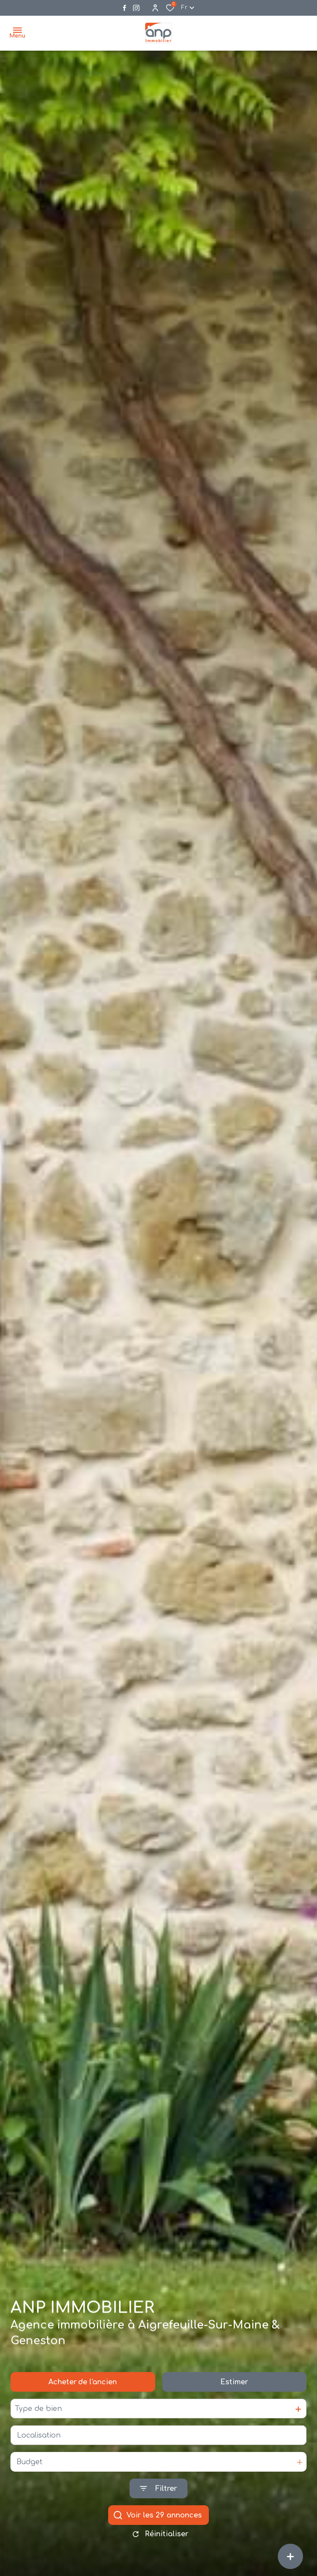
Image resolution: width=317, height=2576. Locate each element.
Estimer (234, 2387)
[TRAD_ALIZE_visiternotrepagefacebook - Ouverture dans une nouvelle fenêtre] (124, 8)
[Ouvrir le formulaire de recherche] (158, 2494)
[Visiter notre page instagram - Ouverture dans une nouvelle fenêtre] (136, 8)
